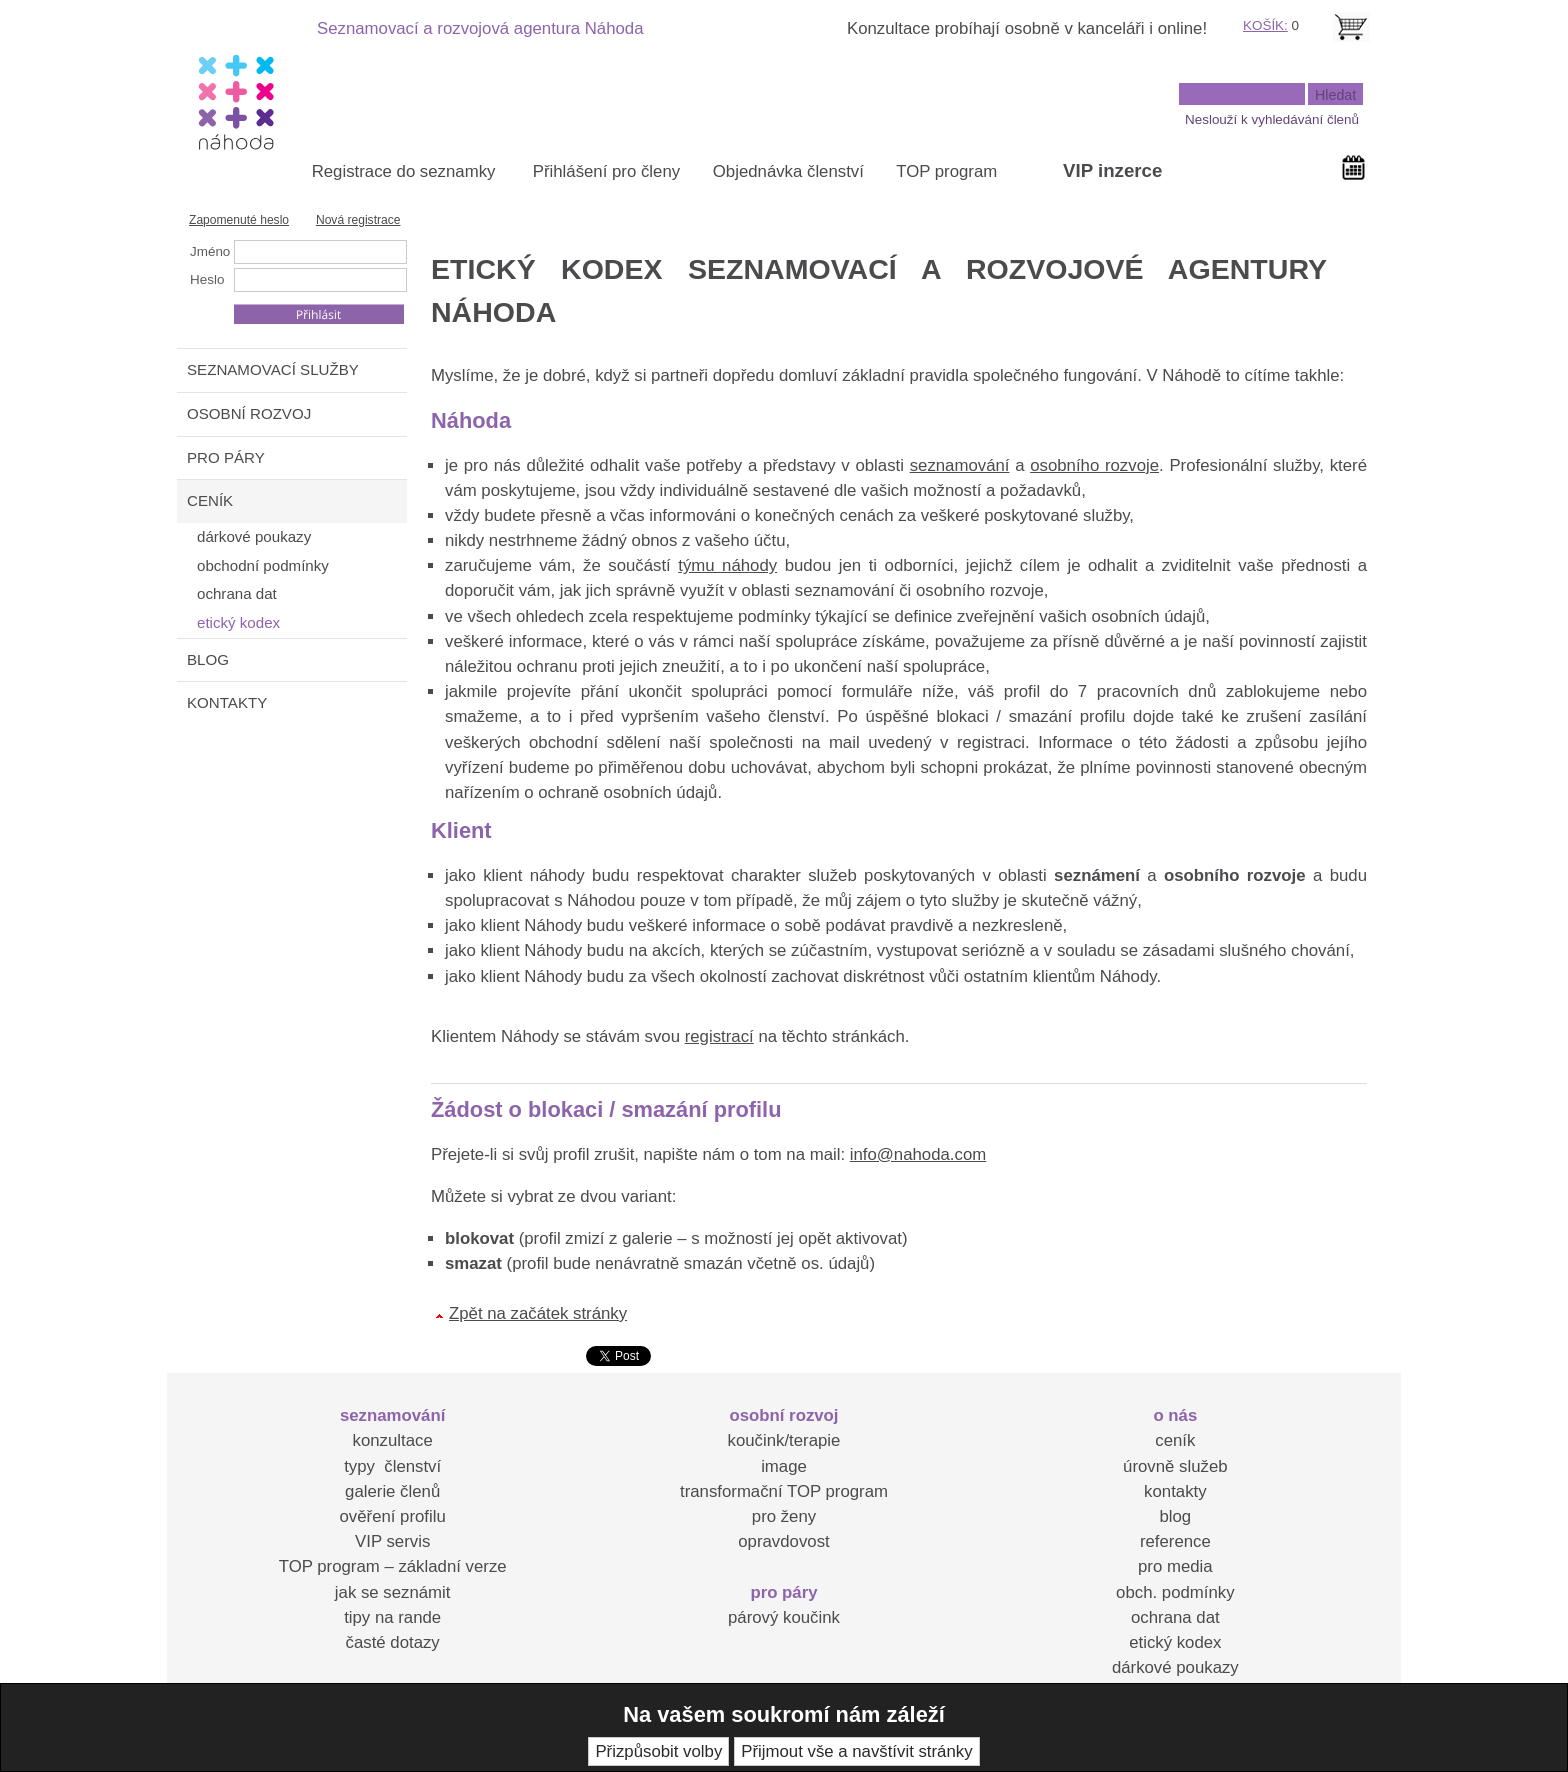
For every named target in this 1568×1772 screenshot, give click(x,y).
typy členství (392, 1466)
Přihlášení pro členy (606, 171)
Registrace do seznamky (404, 171)
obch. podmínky (1175, 1592)
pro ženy (784, 1516)
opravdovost (783, 1541)
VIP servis (392, 1541)
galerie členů (392, 1491)
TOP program (946, 171)
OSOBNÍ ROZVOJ (249, 413)
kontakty (1175, 1491)
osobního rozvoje (1094, 465)
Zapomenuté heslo (239, 220)
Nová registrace (358, 220)
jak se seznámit (393, 1592)
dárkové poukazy (1175, 1667)
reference (1175, 1541)
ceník (1175, 1440)
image (784, 1466)
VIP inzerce (1112, 170)
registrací (719, 1036)
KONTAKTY (227, 702)
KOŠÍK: (1265, 25)
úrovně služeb (1175, 1466)
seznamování (960, 465)
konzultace (393, 1440)
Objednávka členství (788, 171)
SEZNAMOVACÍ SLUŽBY (273, 369)
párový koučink (784, 1617)
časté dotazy (393, 1642)
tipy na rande (392, 1617)
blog (1175, 1516)
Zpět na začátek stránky (538, 1313)
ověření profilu (392, 1516)
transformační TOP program (784, 1491)
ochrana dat (1175, 1617)
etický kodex (1175, 1642)
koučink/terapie (784, 1440)
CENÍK (210, 500)
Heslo (207, 279)
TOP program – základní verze (393, 1566)
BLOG (208, 659)
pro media (1175, 1566)
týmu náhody (727, 565)
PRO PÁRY (226, 457)
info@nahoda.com (918, 1154)
